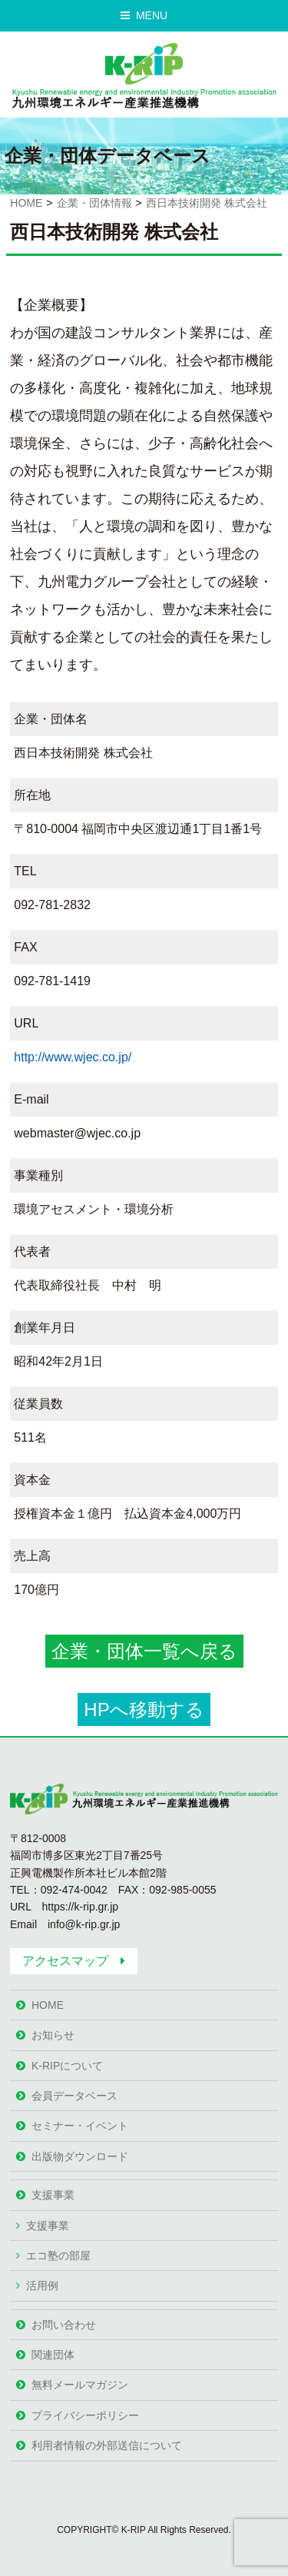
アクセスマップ (65, 1960)
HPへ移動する (144, 1709)
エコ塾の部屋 (58, 2255)
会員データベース (74, 2096)
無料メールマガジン (79, 2384)
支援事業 (52, 2195)
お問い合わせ (63, 2325)
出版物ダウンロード (79, 2156)
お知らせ (52, 2035)
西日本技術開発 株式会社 (206, 203)
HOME (26, 203)
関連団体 (52, 2355)
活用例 (42, 2285)
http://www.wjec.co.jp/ (72, 1057)
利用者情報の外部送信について (106, 2445)
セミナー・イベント (79, 2126)
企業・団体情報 (94, 203)
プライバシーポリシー (85, 2415)
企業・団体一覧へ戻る (144, 1651)
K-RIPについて (67, 2066)
